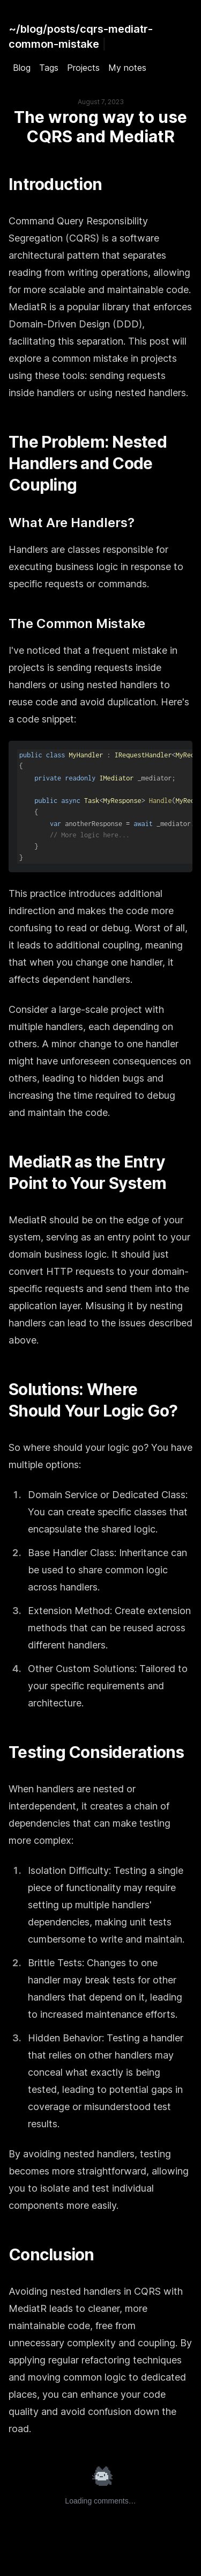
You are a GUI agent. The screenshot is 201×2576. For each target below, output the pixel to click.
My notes (127, 67)
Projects (83, 67)
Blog (22, 67)
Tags (48, 67)
